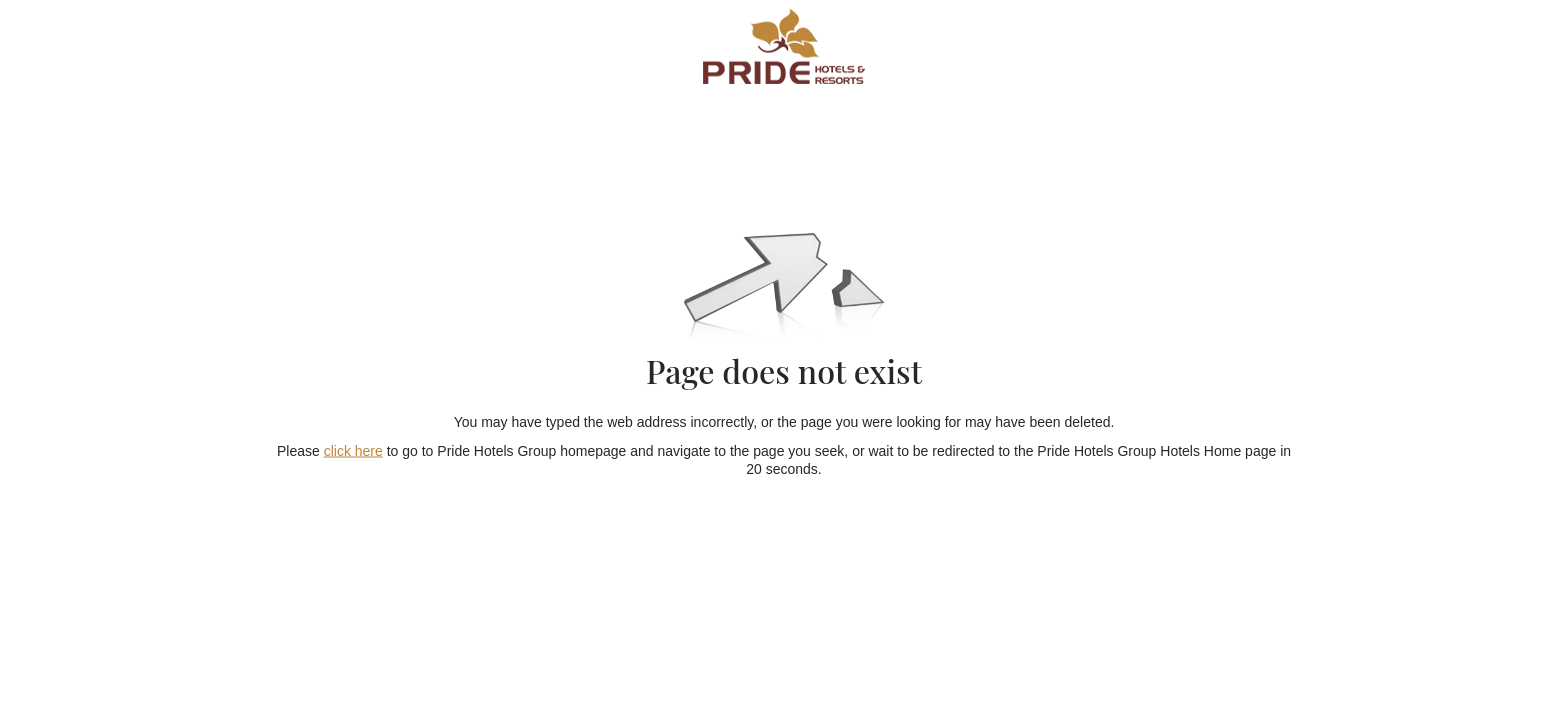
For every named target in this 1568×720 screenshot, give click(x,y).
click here (353, 450)
